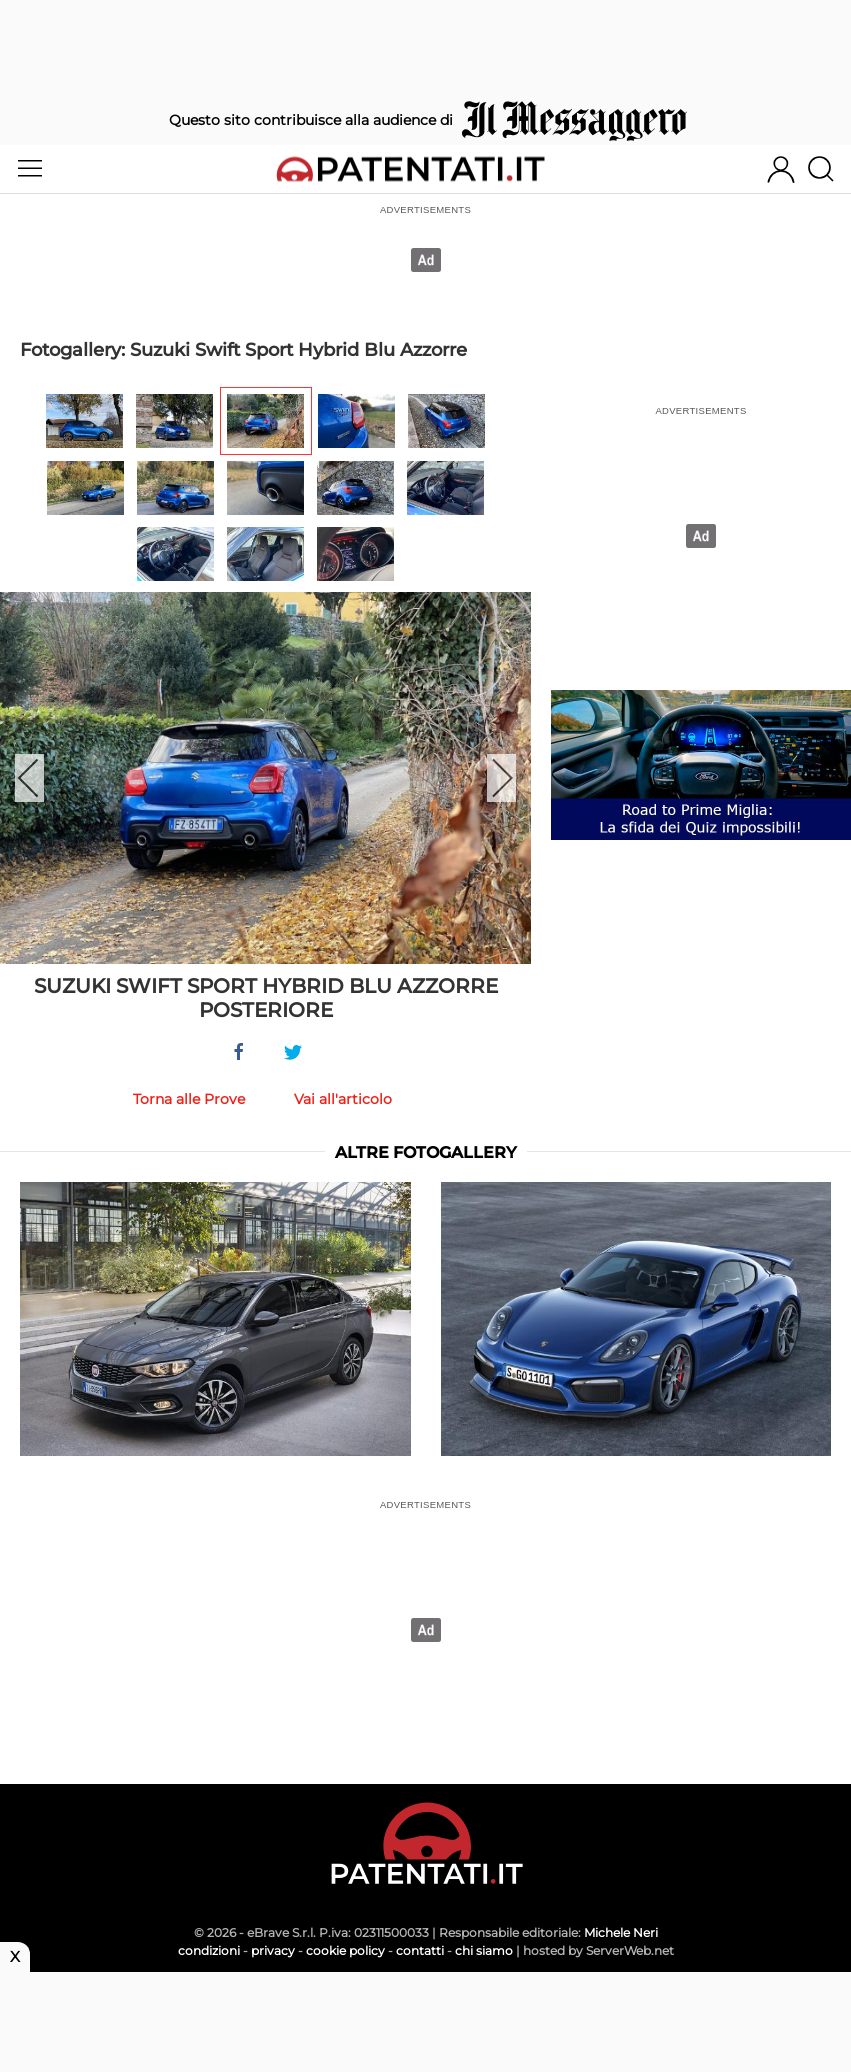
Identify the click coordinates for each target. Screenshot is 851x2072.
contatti (420, 1950)
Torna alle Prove (189, 1099)
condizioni (209, 1950)
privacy (273, 1950)
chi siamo (484, 1950)
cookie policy (345, 1950)
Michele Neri (621, 1932)
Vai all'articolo (343, 1099)
